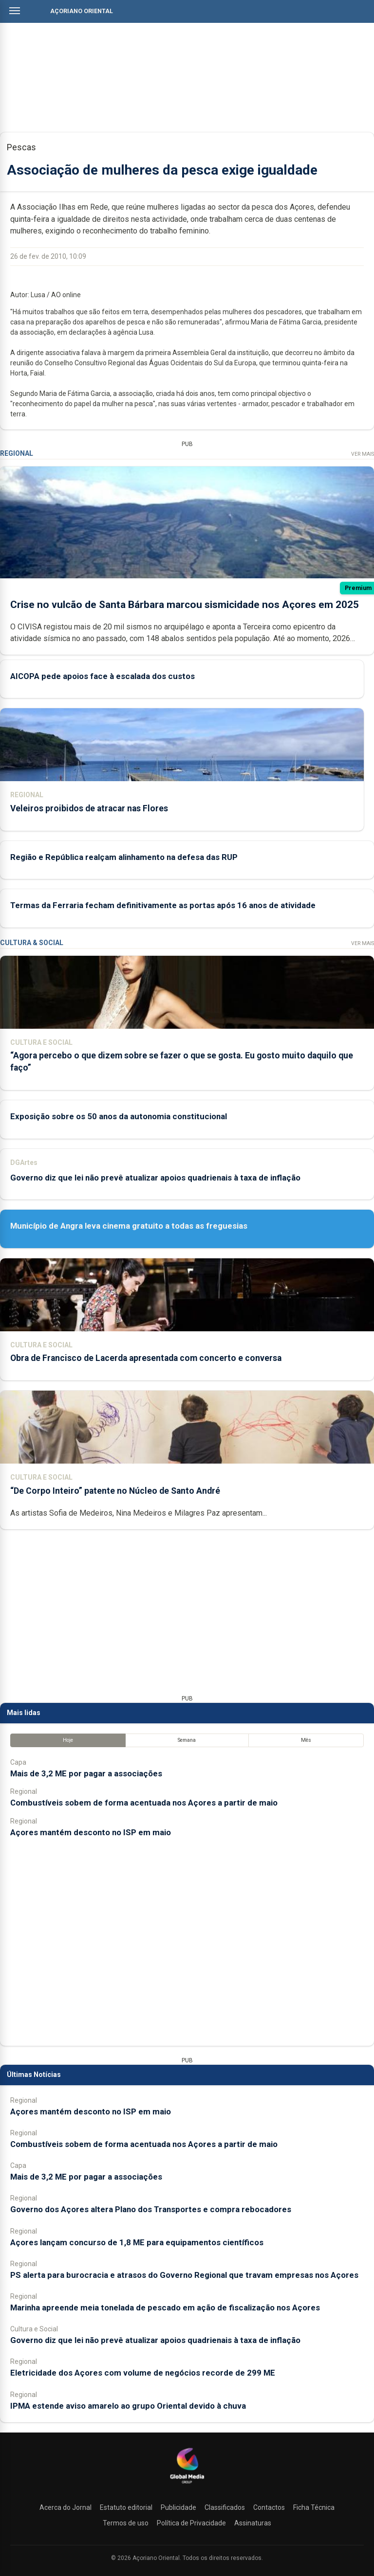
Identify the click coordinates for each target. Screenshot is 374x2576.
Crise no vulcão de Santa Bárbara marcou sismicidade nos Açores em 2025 (184, 604)
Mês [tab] (306, 1740)
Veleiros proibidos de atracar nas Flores (89, 808)
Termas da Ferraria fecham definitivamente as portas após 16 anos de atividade (163, 905)
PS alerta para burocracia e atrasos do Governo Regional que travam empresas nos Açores (184, 2275)
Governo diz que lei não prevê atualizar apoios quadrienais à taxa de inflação (155, 1177)
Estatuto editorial (126, 2507)
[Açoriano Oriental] (187, 2484)
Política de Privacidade (191, 2523)
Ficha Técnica (314, 2507)
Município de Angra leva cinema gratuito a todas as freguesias (128, 1226)
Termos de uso (126, 2523)
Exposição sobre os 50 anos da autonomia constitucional (118, 1116)
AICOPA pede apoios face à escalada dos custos (102, 676)
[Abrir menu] (14, 10)
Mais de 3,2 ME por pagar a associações (86, 1773)
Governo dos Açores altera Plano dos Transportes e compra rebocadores (150, 2209)
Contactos (269, 2507)
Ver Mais (362, 454)
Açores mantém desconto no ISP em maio (90, 1832)
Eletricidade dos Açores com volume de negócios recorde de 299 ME (142, 2373)
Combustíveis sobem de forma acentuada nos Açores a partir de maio (144, 1802)
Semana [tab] (187, 1740)
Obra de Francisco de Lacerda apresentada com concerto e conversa (145, 1358)
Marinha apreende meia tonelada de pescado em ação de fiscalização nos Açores (165, 2307)
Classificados (225, 2507)
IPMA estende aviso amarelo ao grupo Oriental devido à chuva (128, 2406)
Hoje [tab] (68, 1740)
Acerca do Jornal (65, 2507)
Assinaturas (252, 2523)
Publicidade (178, 2507)
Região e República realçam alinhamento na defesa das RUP (124, 857)
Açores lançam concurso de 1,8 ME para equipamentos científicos (136, 2242)
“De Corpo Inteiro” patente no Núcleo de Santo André (115, 1491)
